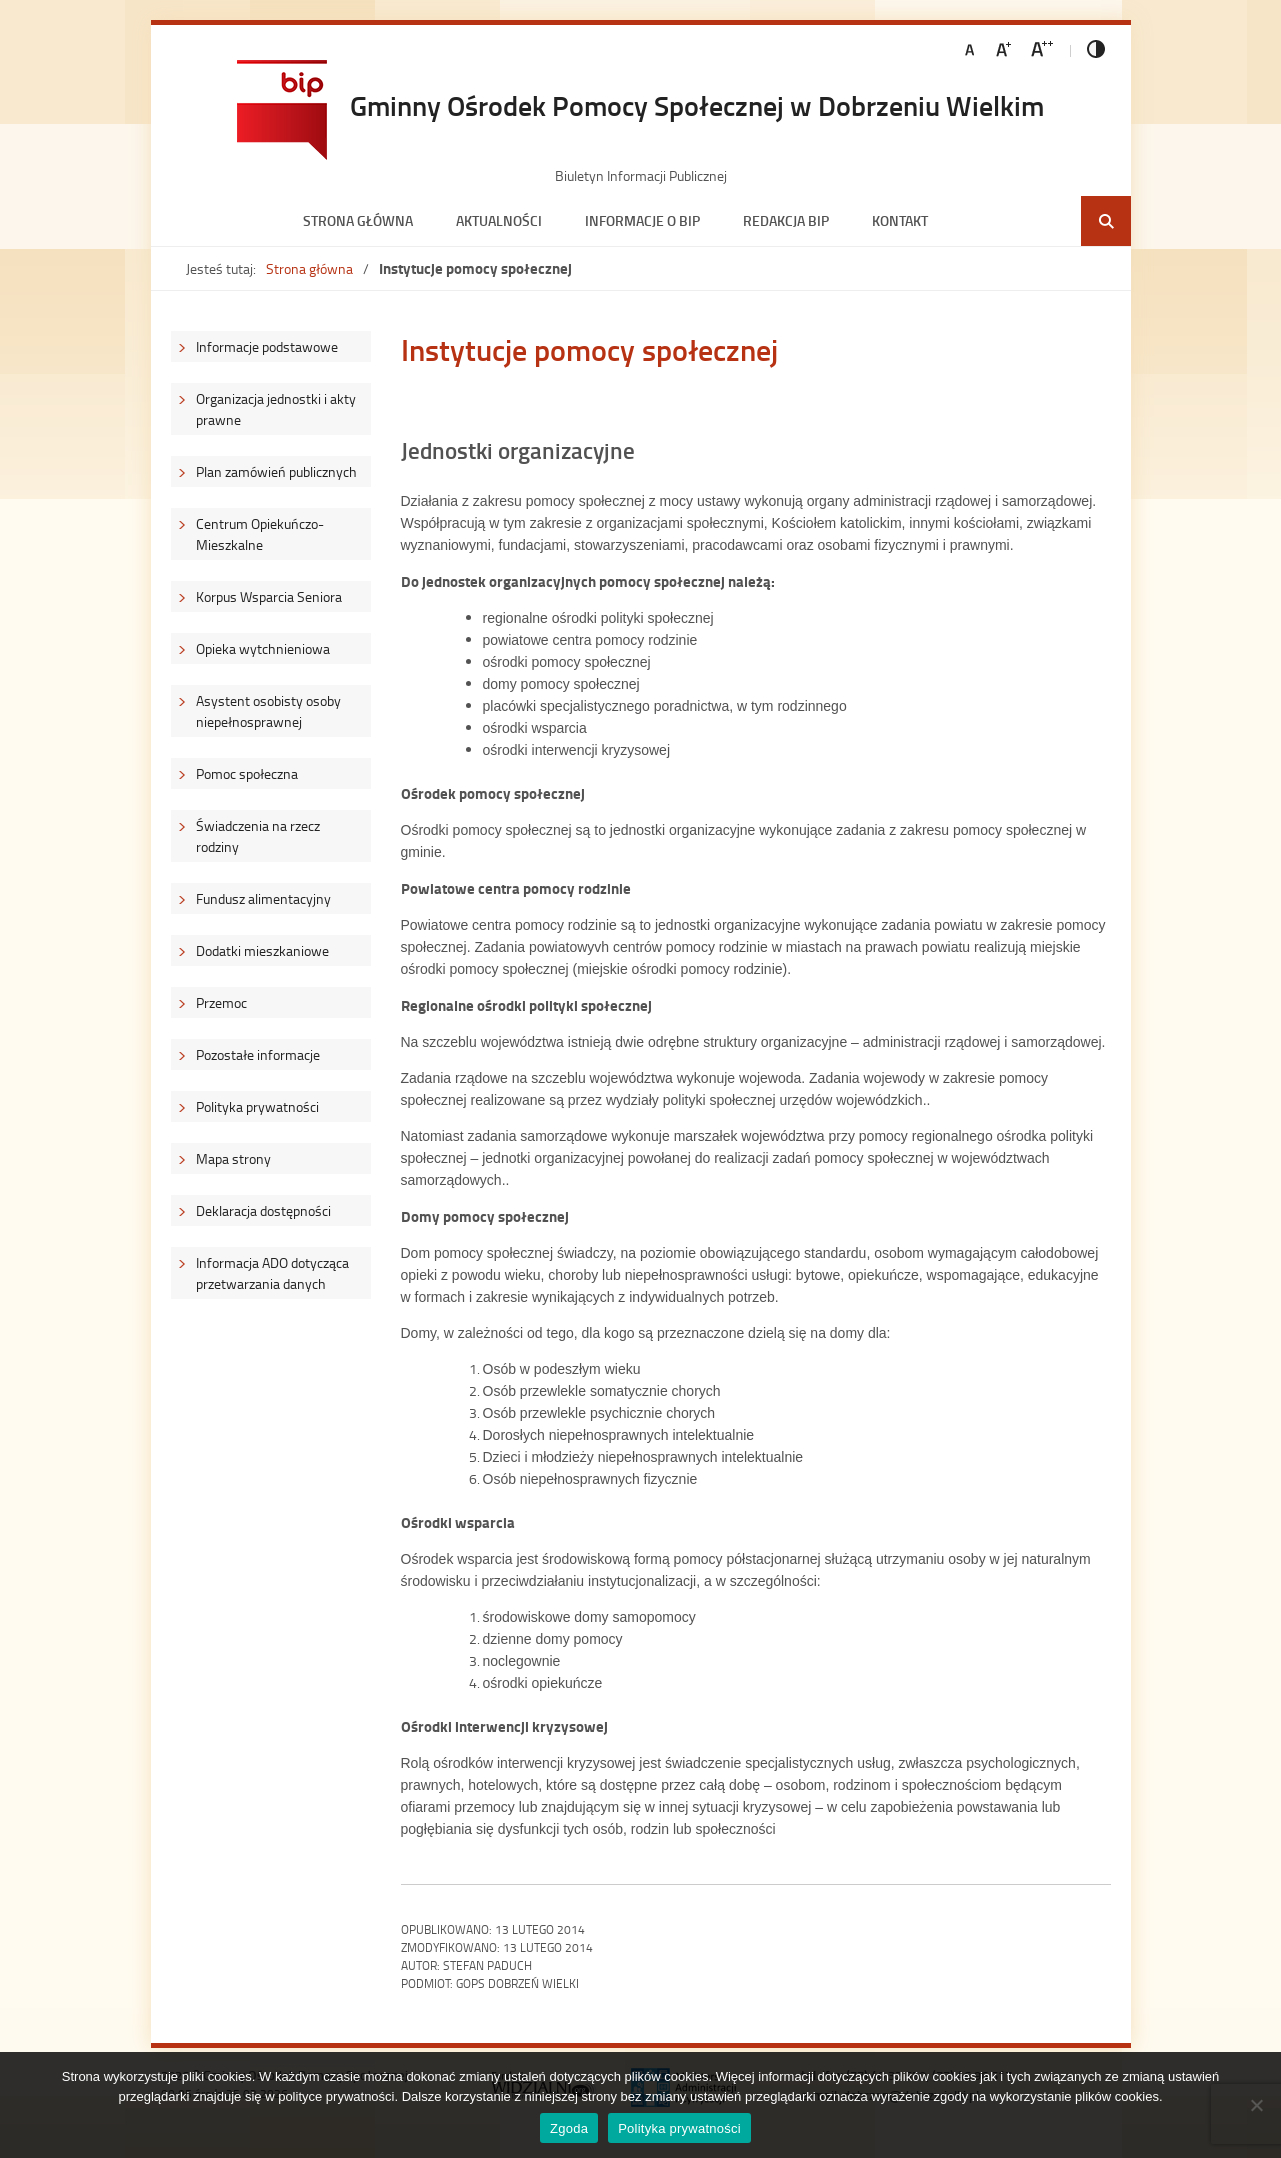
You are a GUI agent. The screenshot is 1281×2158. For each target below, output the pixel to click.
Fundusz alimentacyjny (263, 898)
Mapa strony (233, 1158)
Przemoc (221, 1002)
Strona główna (358, 220)
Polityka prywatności (257, 1106)
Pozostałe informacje (258, 1054)
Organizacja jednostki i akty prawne (276, 409)
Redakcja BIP (786, 220)
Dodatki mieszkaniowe (262, 950)
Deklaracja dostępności (263, 1210)
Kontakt (900, 220)
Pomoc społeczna (247, 773)
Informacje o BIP (642, 220)
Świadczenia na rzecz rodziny (258, 836)
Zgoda (569, 2128)
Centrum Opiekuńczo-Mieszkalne (260, 534)
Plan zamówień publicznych (276, 471)
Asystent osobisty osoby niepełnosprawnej (268, 711)
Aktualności (499, 220)
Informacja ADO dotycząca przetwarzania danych (272, 1273)
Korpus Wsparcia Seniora (269, 596)
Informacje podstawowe (267, 346)
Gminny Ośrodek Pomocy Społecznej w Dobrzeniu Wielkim (697, 105)
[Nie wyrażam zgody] (1256, 2105)
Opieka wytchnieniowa (263, 648)
